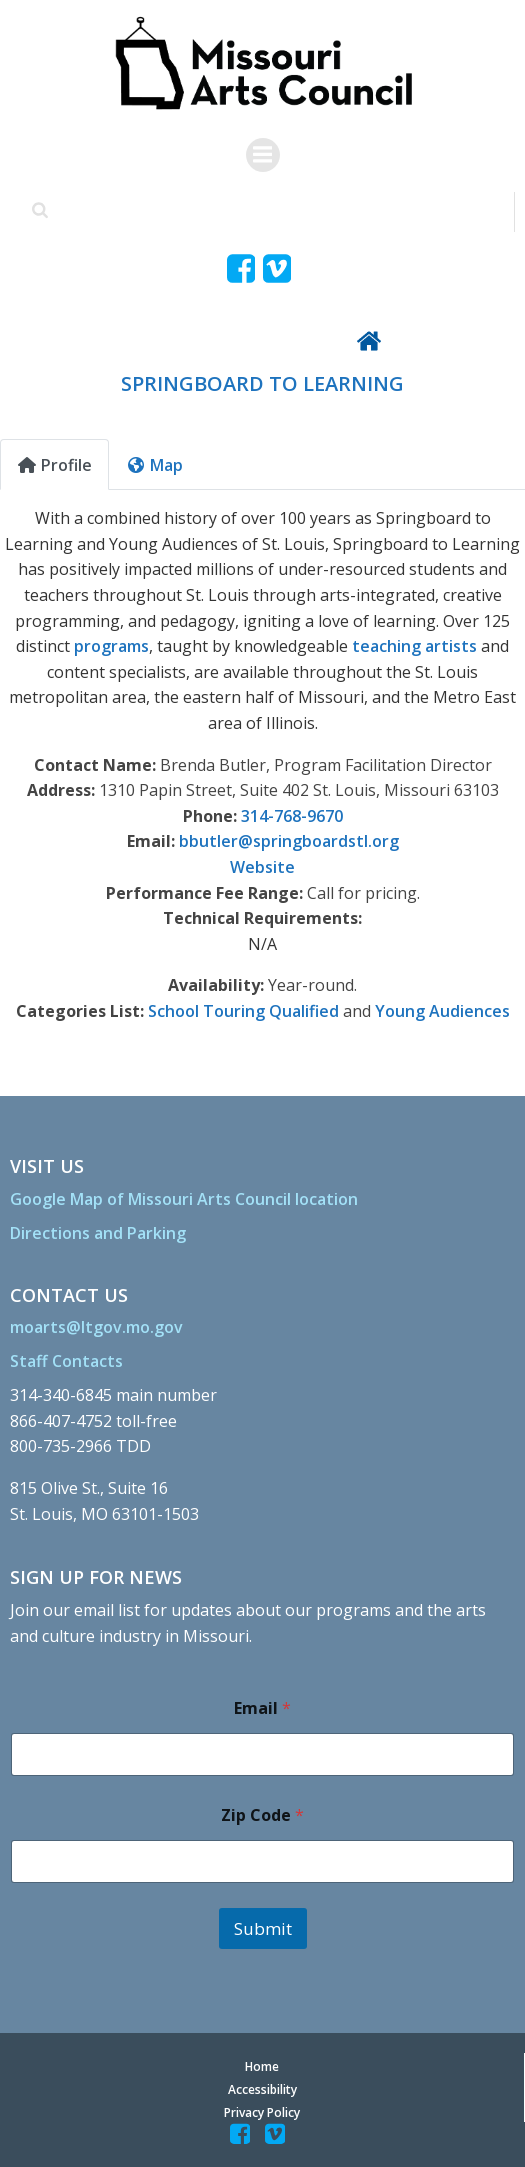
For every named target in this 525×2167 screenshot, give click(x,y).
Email (262, 1708)
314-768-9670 (292, 816)
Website (262, 867)
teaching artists (414, 646)
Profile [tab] (54, 465)
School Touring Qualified (243, 1011)
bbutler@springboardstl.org (289, 841)
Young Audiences (442, 1011)
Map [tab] (154, 465)
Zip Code (262, 1815)
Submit (263, 1928)
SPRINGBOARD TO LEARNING (262, 383)
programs (111, 646)
